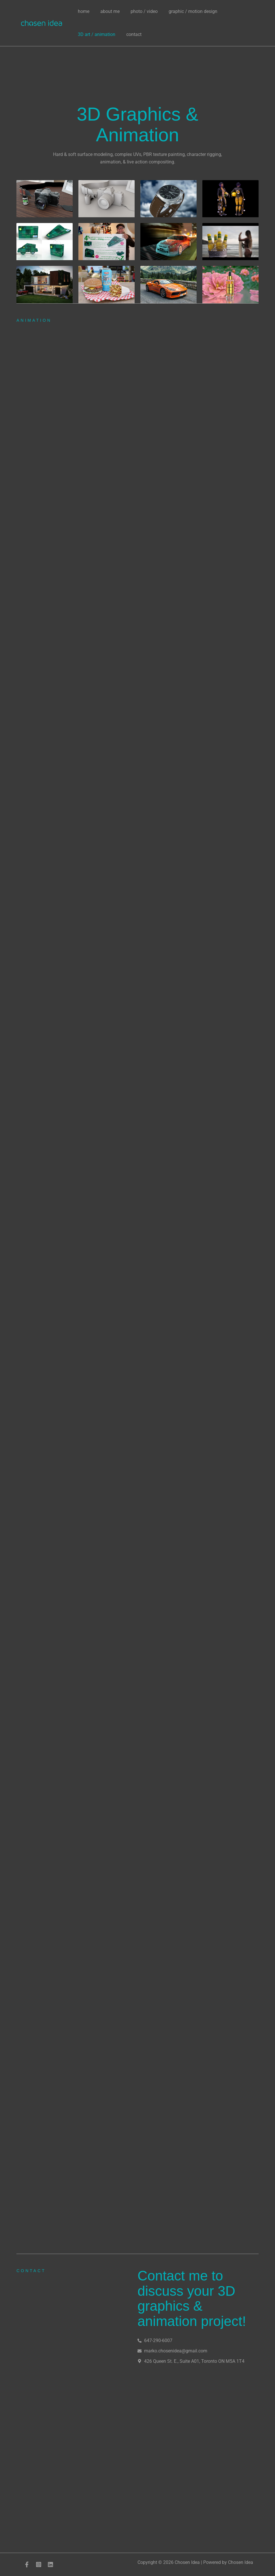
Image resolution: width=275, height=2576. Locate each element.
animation (34, 320)
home (82, 11)
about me (107, 11)
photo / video (139, 11)
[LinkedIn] (50, 2564)
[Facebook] (27, 2564)
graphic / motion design (187, 11)
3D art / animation (95, 34)
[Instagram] (38, 2564)
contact (131, 34)
